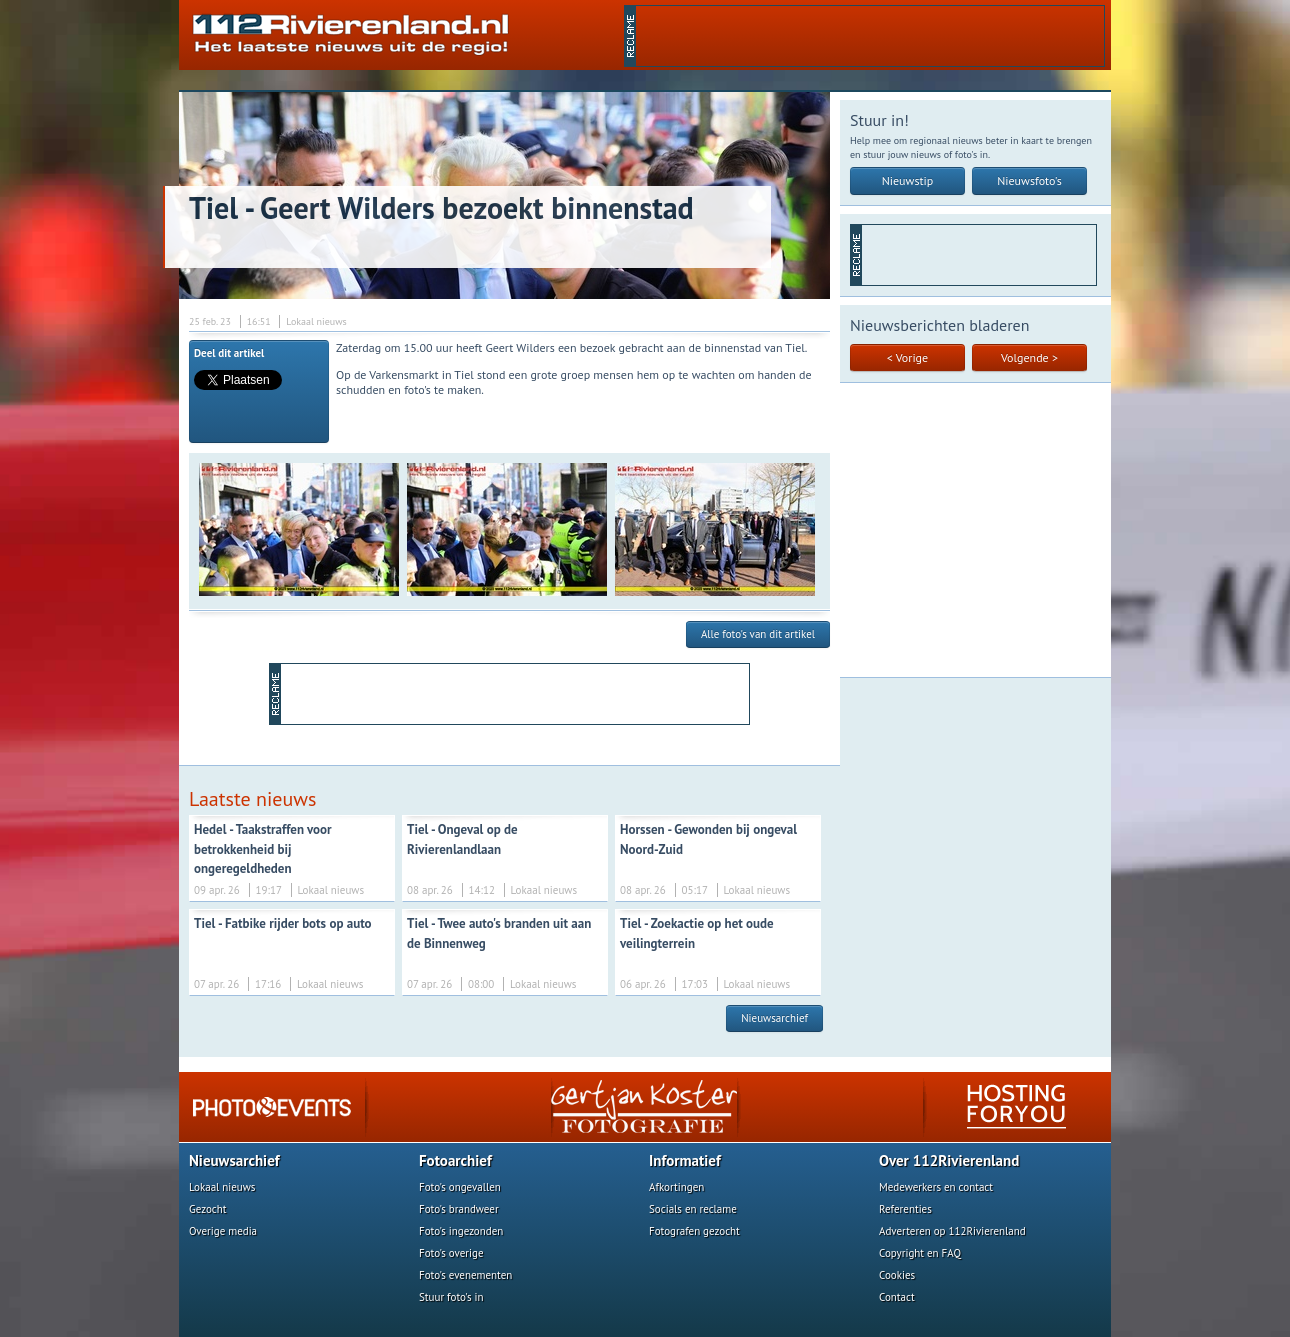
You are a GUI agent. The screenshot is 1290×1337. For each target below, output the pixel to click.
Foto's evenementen (465, 1275)
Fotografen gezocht (694, 1231)
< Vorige (907, 357)
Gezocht (208, 1209)
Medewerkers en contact (936, 1187)
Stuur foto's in (451, 1297)
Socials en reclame (693, 1209)
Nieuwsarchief (774, 1018)
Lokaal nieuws (222, 1187)
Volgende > (1029, 357)
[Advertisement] (870, 36)
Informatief (685, 1160)
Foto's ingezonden (461, 1231)
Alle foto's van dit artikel (758, 634)
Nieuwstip (908, 180)
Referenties (905, 1209)
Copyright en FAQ (920, 1253)
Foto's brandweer (459, 1209)
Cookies (897, 1275)
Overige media (223, 1231)
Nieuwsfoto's (1029, 180)
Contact (897, 1297)
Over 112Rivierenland (949, 1160)
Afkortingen (676, 1187)
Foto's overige (451, 1253)
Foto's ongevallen (460, 1187)
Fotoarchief (455, 1160)
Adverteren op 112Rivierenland (952, 1231)
